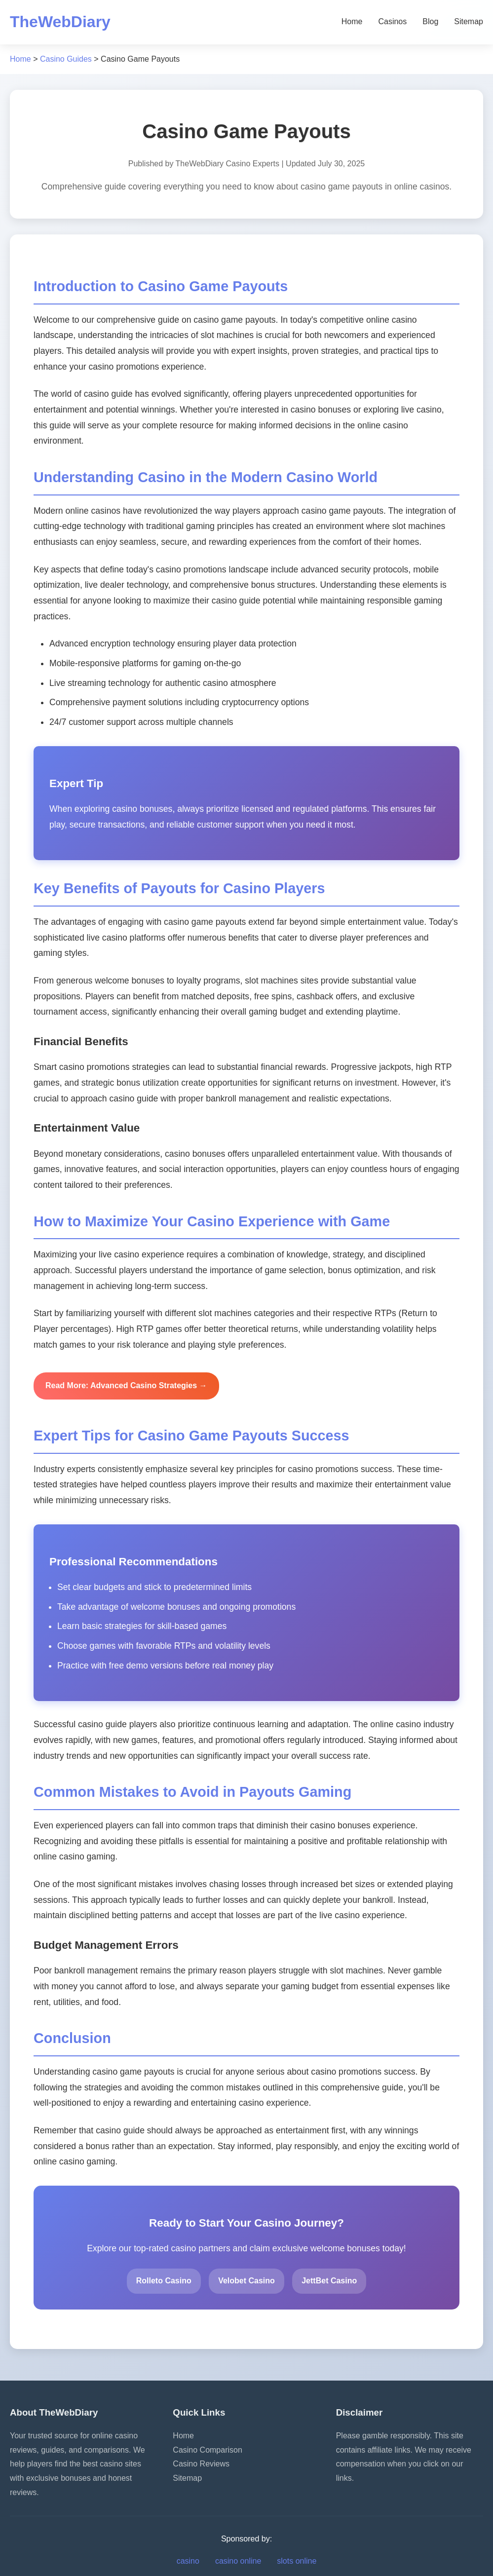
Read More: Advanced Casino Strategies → (126, 1385)
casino (188, 2561)
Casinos (392, 21)
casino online (238, 2561)
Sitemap (468, 21)
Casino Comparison (207, 2450)
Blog (430, 21)
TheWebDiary (60, 22)
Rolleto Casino (163, 2280)
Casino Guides (66, 59)
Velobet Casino (246, 2280)
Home (352, 21)
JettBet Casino (329, 2280)
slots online (296, 2561)
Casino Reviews (201, 2464)
